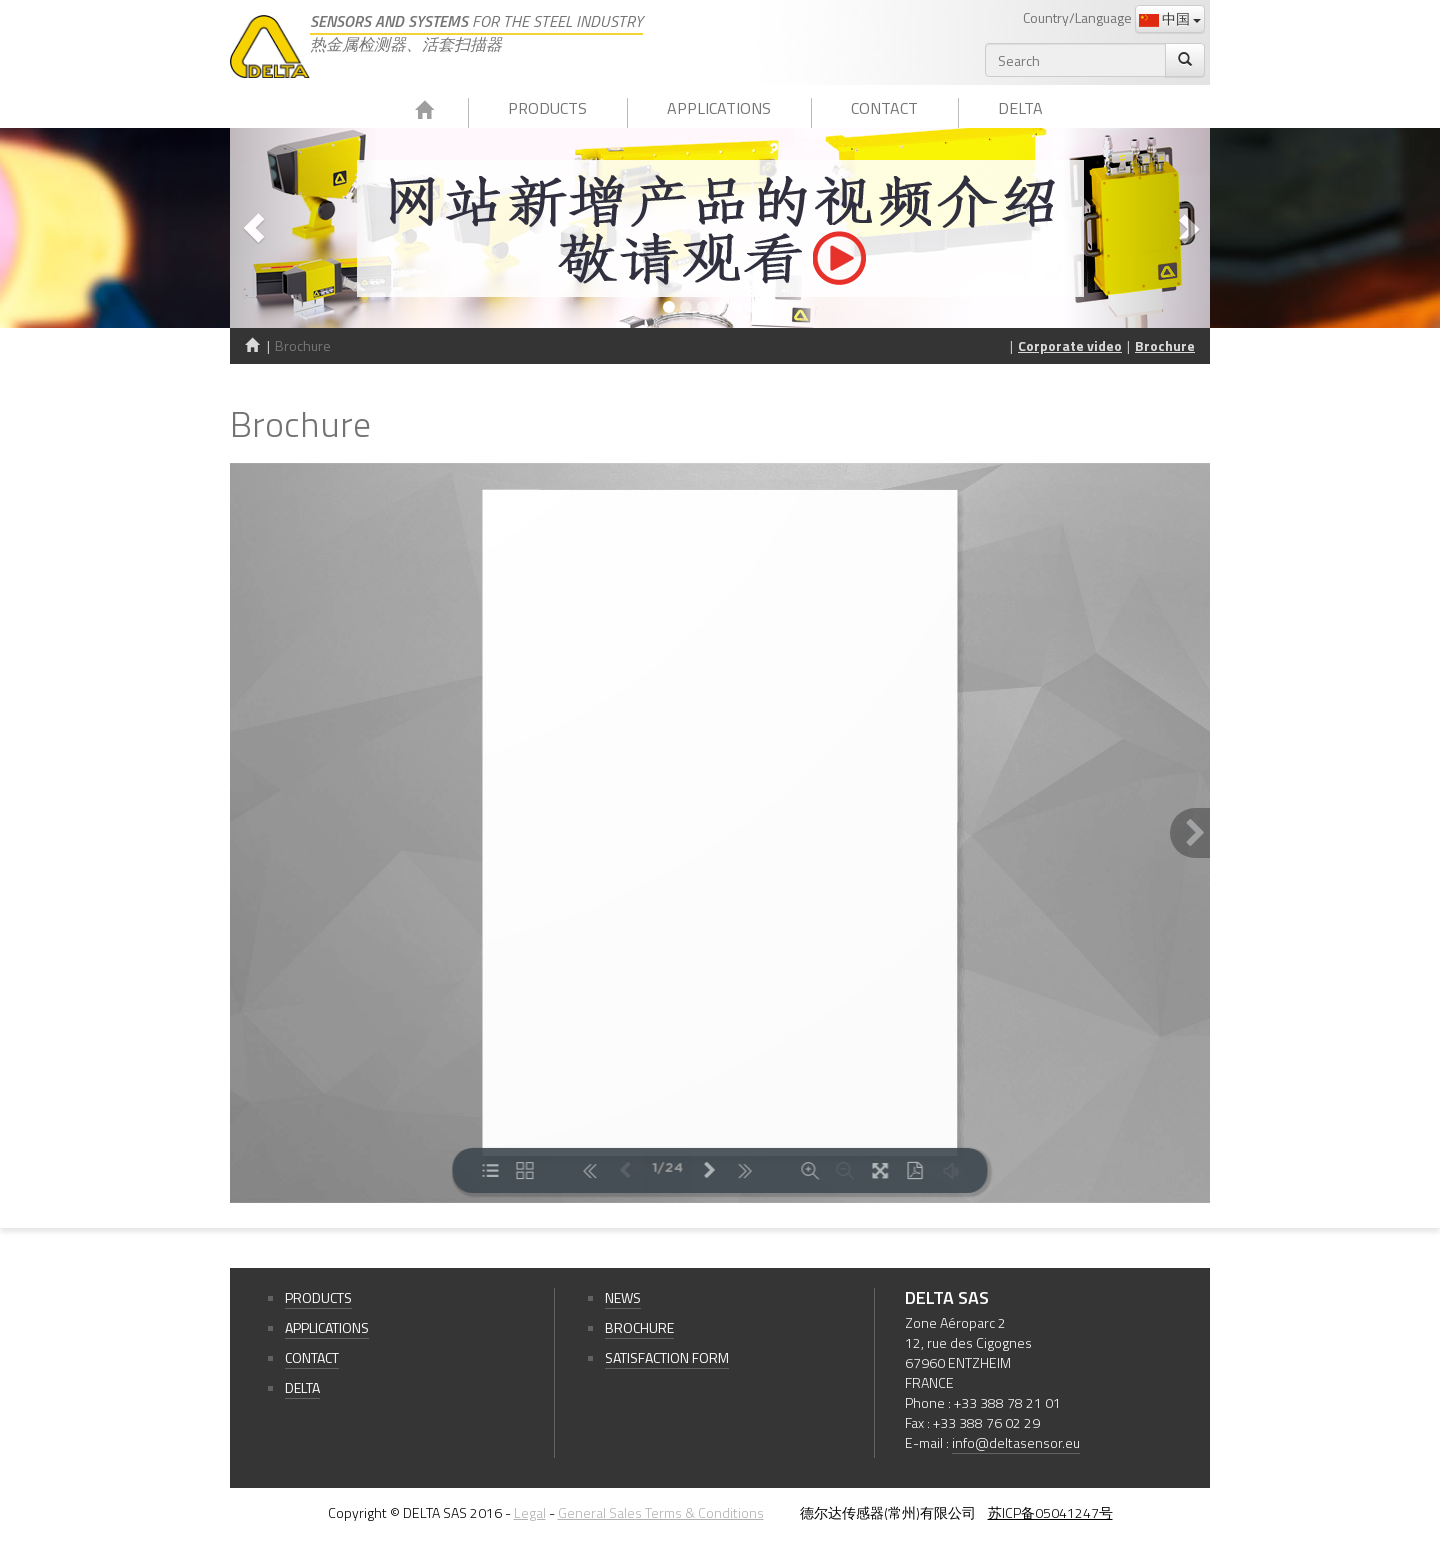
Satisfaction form (667, 1357)
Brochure (1165, 345)
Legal (530, 1512)
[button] (303, 228)
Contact (884, 108)
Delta (1020, 108)
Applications (719, 108)
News (623, 1297)
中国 (1170, 18)
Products (547, 108)
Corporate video (1070, 345)
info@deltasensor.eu (1016, 1442)
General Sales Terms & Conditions (661, 1512)
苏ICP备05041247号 (1050, 1512)
